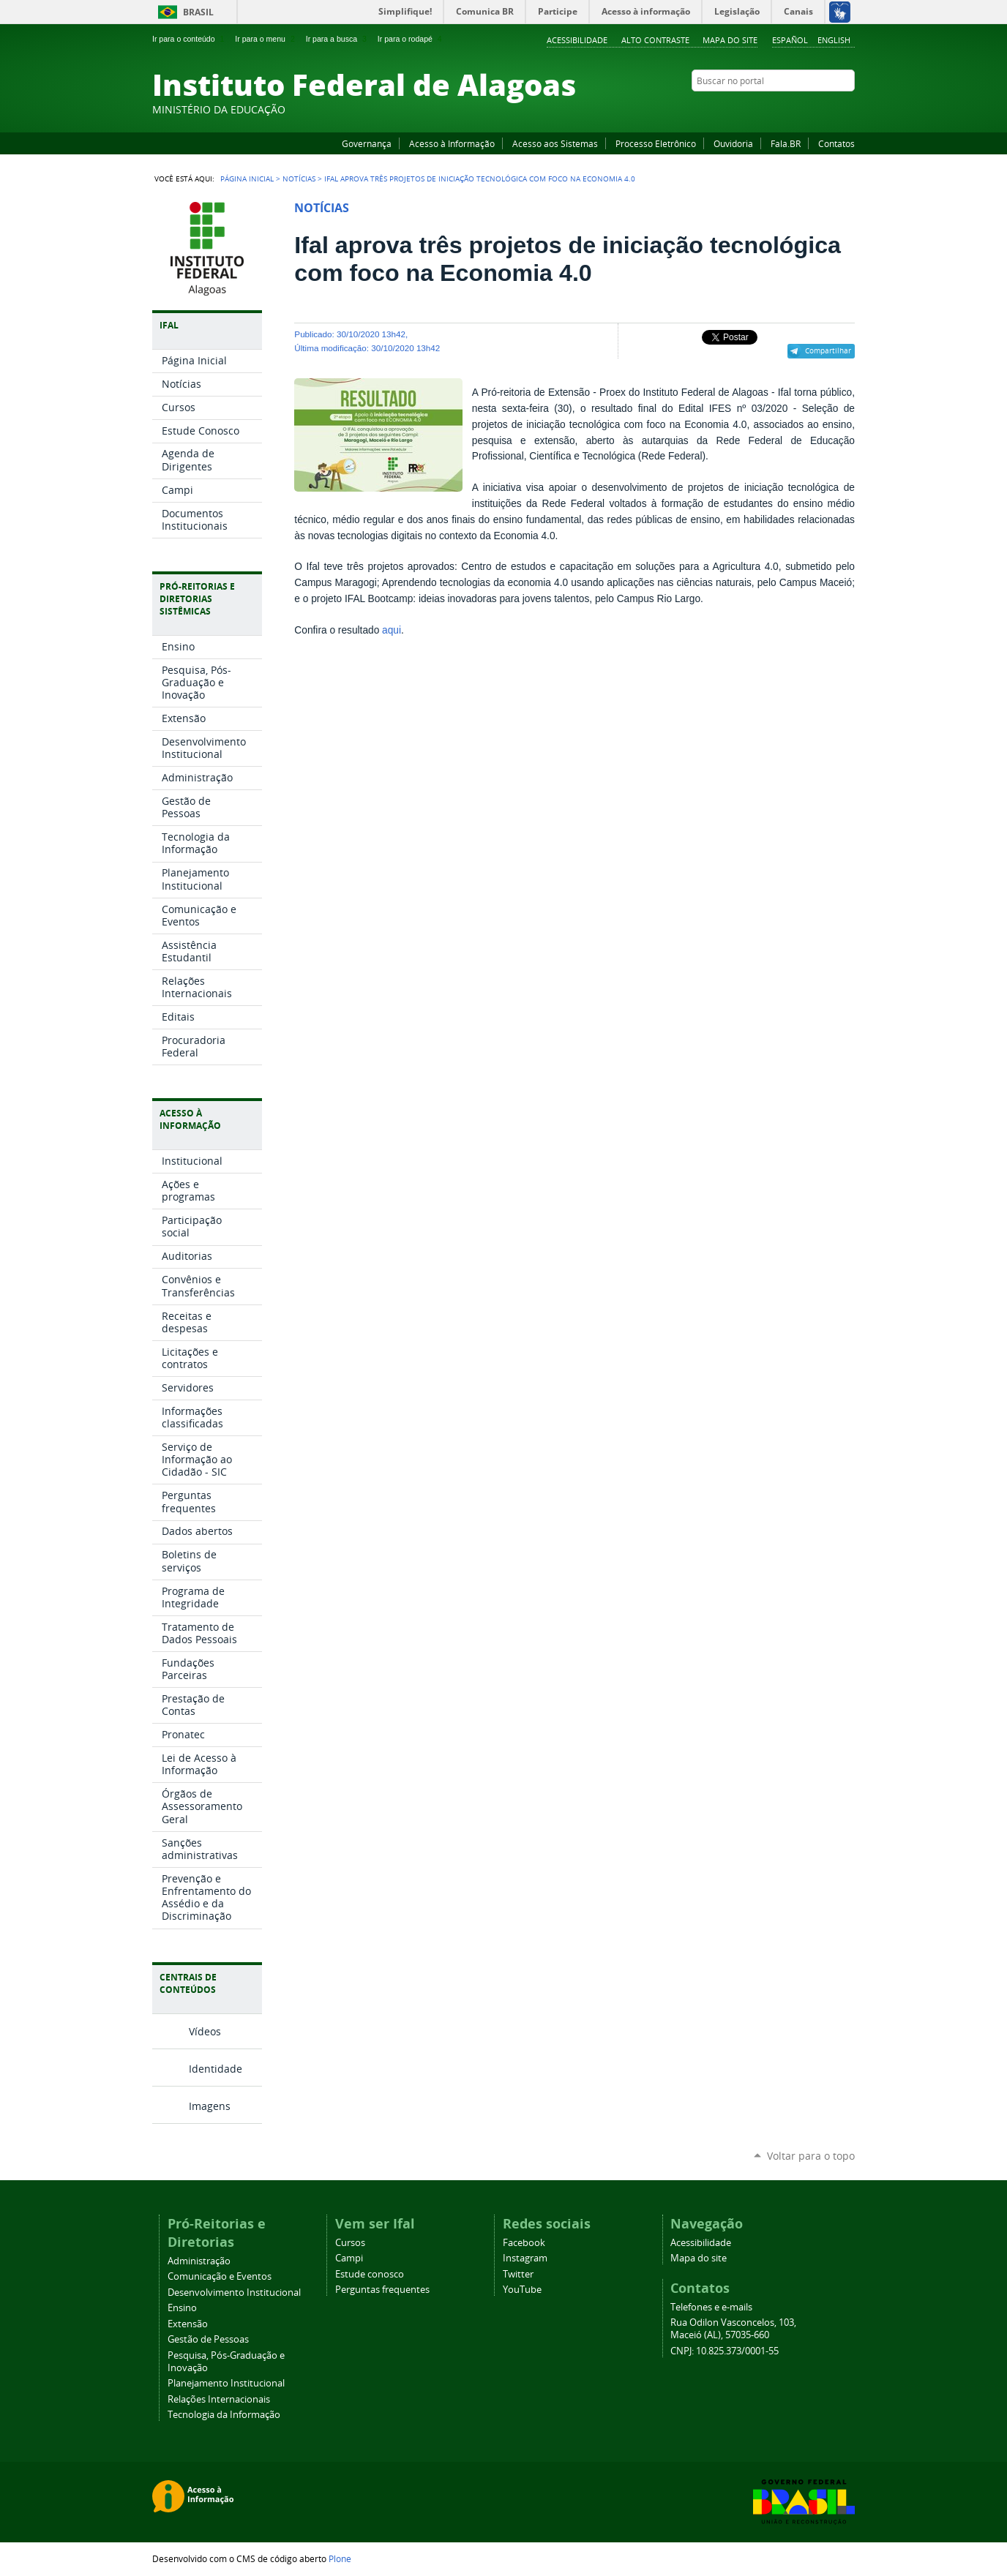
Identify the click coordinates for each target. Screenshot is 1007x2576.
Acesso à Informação (452, 143)
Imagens (210, 2106)
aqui (391, 630)
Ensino (182, 2308)
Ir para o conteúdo (189, 38)
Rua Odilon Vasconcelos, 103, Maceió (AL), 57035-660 (733, 2328)
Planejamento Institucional (226, 2383)
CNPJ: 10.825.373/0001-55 (724, 2351)
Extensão (188, 2324)
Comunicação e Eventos (220, 2276)
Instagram (811, 109)
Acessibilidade (577, 39)
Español (790, 39)
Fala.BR (786, 143)
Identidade (215, 2069)
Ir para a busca (338, 38)
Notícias (298, 178)
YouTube (792, 109)
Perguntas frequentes (382, 2289)
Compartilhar (828, 350)
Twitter (829, 109)
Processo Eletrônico (655, 143)
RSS (847, 109)
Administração (199, 2261)
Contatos (836, 143)
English (833, 39)
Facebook (774, 109)
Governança (367, 143)
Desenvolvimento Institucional (234, 2292)
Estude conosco (369, 2274)
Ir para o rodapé (411, 38)
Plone (340, 2558)
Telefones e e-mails (711, 2307)
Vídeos (205, 2031)
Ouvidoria (733, 143)
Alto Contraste (655, 39)
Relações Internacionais (219, 2399)
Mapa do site (730, 39)
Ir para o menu (266, 38)
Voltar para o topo (811, 2156)
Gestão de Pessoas (208, 2339)
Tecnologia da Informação (224, 2414)
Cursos (350, 2243)
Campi (349, 2258)
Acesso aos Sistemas (555, 143)
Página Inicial (247, 178)
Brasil (198, 12)
